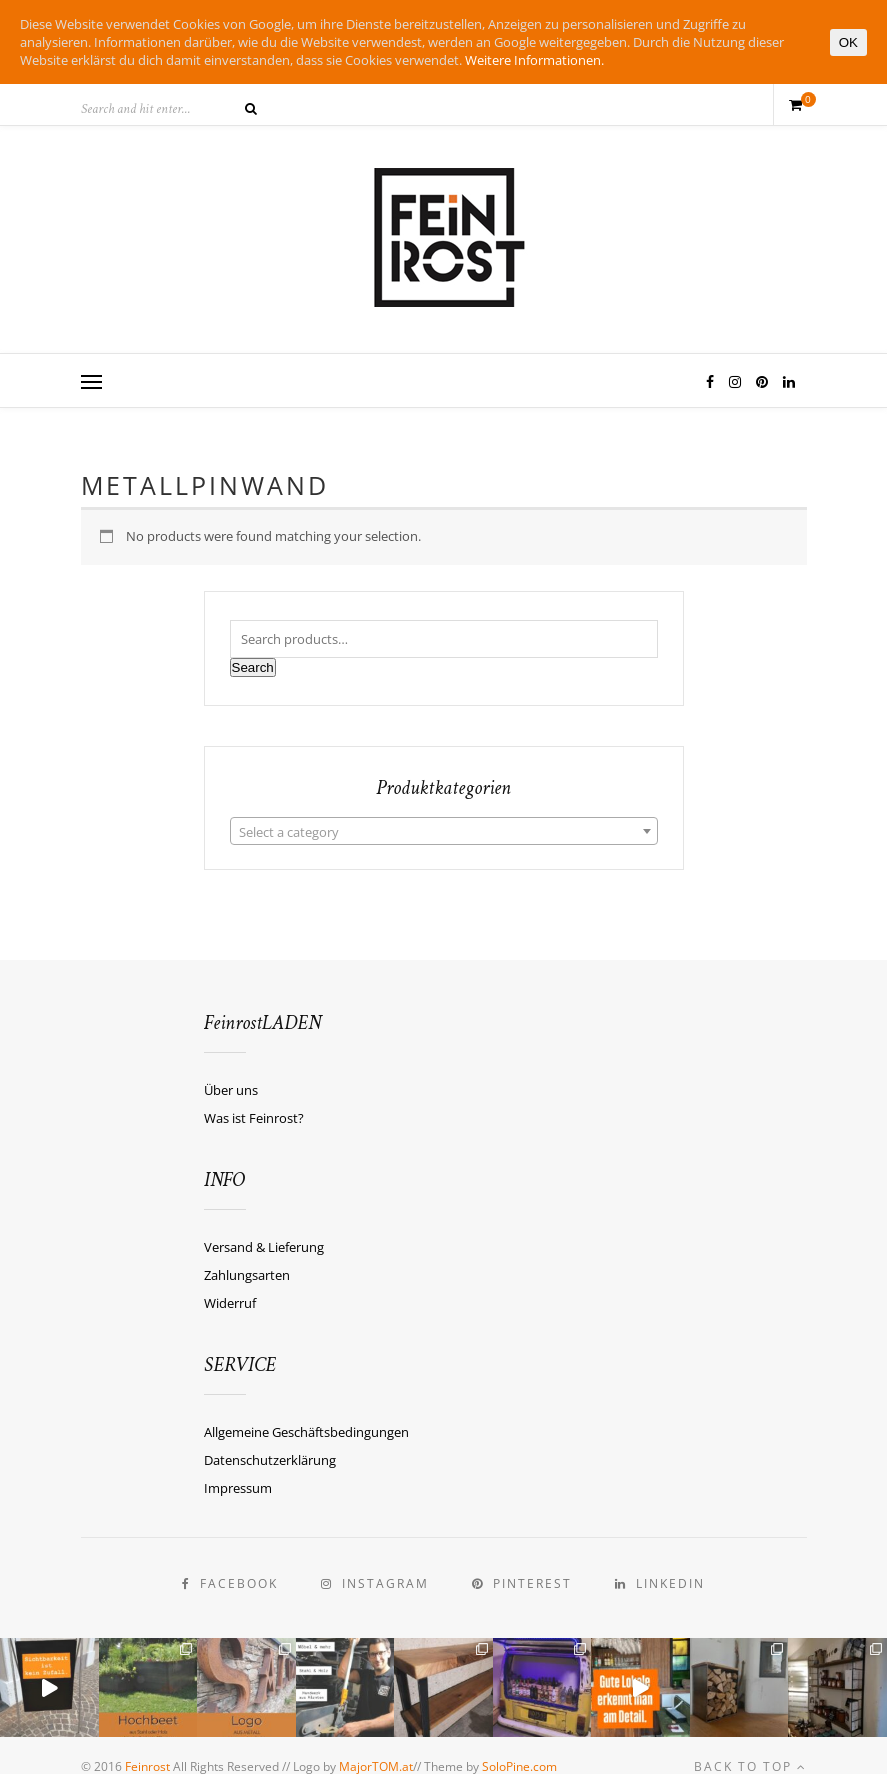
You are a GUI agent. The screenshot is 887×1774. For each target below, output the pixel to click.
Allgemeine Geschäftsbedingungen (306, 1432)
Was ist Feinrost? (254, 1118)
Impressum (238, 1488)
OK (848, 42)
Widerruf (230, 1303)
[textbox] (444, 832)
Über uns (231, 1090)
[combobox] (444, 831)
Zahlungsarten (247, 1275)
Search (253, 667)
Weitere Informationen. (534, 60)
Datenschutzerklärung (270, 1460)
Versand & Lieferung (264, 1247)
